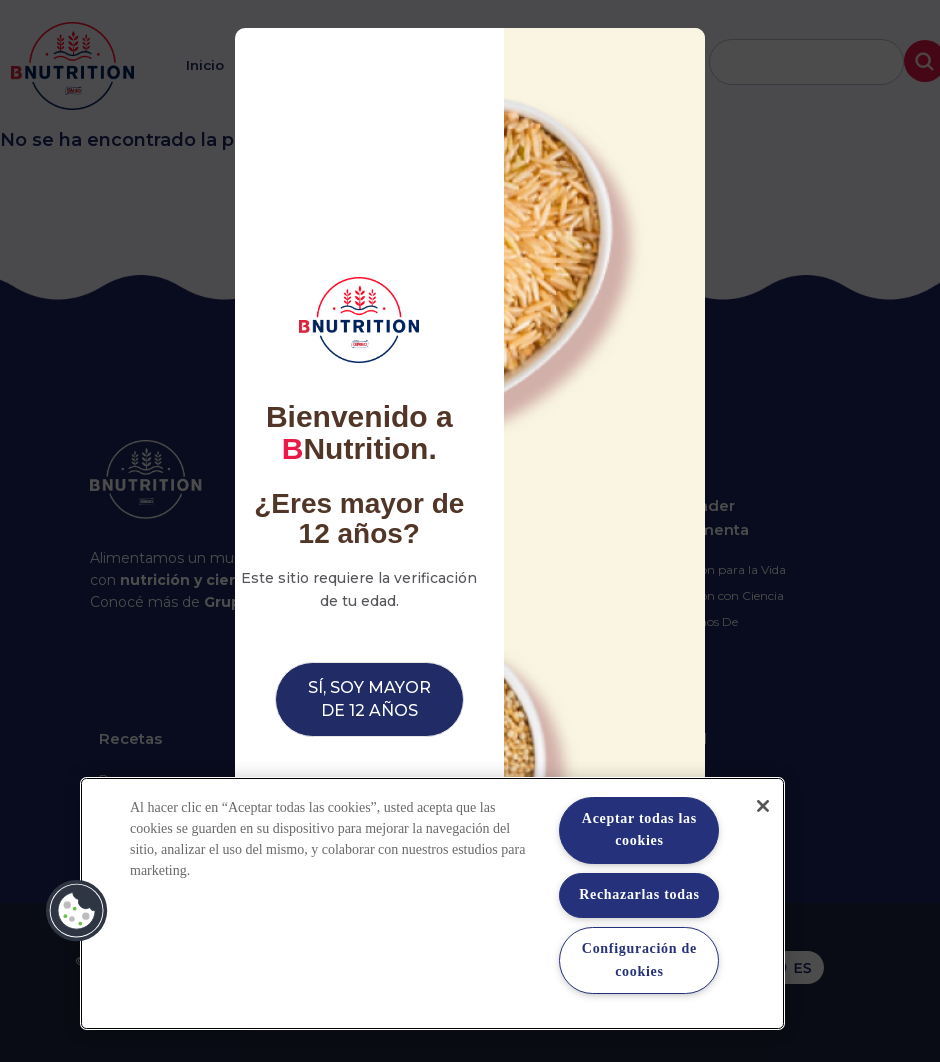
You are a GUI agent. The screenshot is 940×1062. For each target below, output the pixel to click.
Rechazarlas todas (639, 894)
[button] (77, 911)
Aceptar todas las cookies (639, 829)
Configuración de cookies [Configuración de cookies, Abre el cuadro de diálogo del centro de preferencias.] (639, 959)
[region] (432, 903)
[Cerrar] (763, 806)
